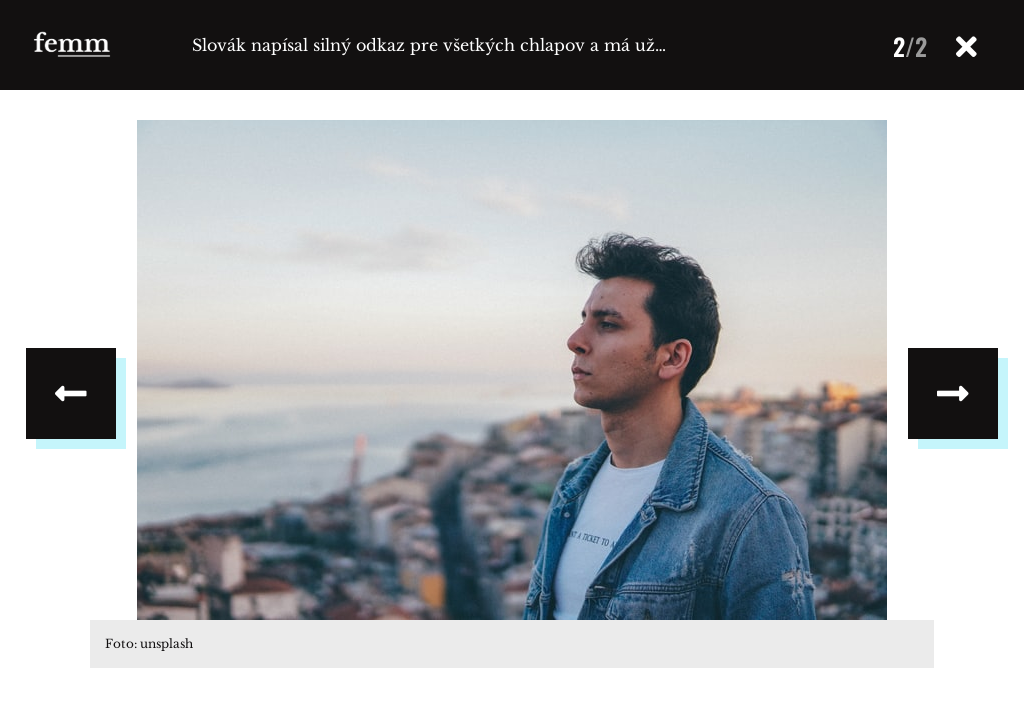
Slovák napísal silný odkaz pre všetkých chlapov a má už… (429, 45)
